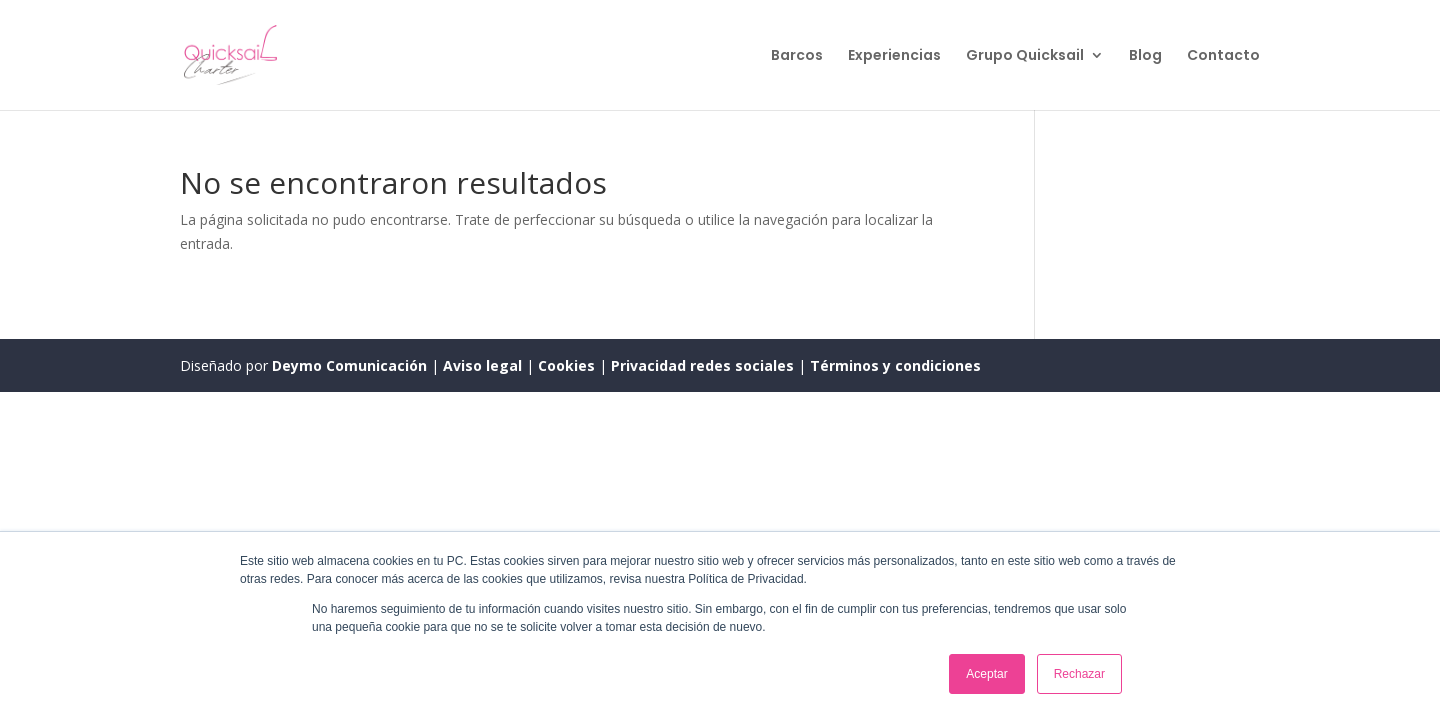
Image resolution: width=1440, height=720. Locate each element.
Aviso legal (484, 365)
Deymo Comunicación (351, 365)
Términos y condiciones (895, 365)
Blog (1145, 56)
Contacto (1223, 56)
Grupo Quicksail (1025, 56)
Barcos (797, 56)
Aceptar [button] (986, 674)
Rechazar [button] (1079, 674)
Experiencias (894, 56)
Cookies (568, 365)
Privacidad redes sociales (702, 365)
